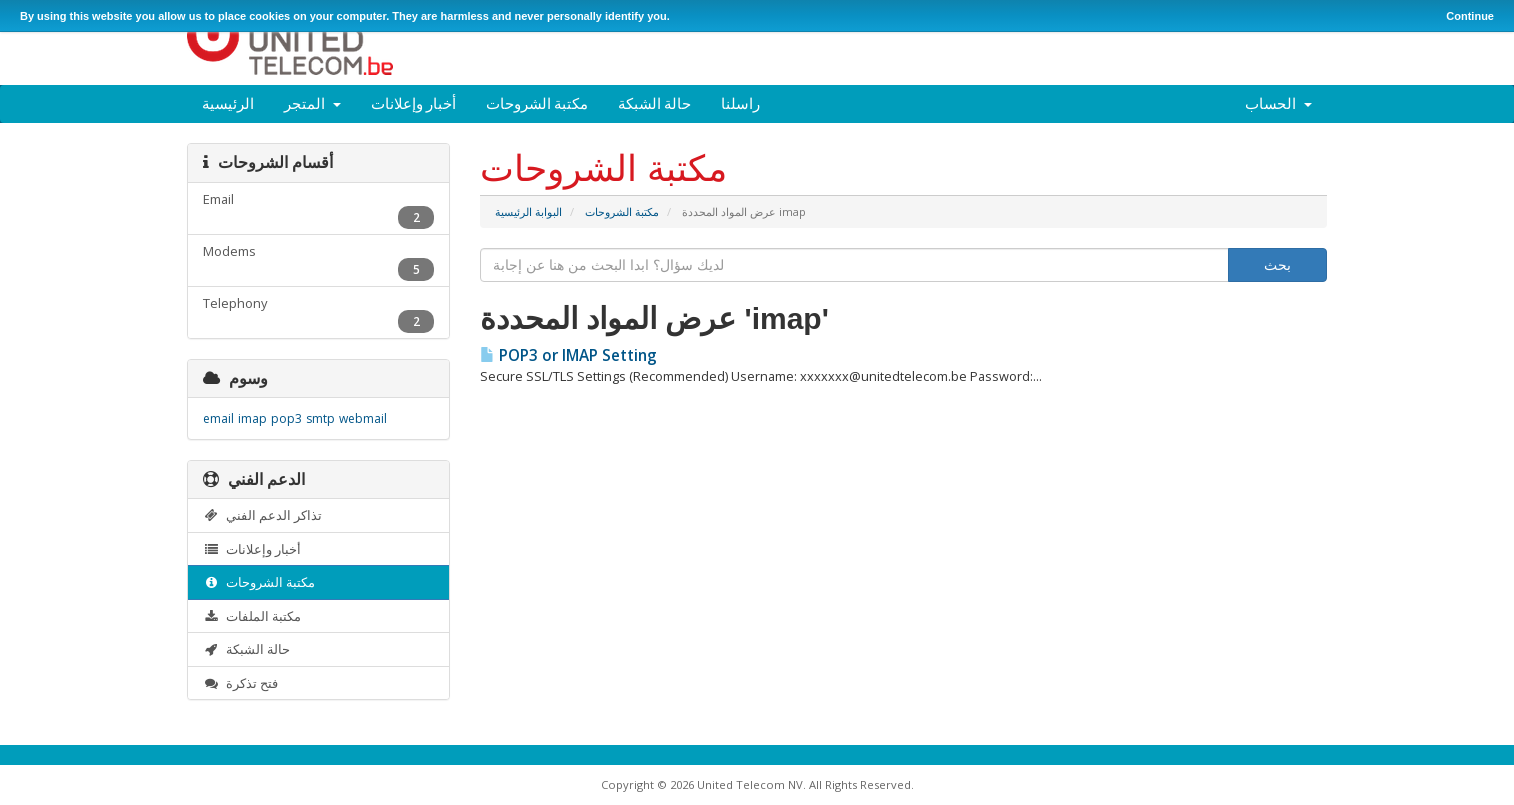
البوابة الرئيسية (528, 211)
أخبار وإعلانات (413, 103)
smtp (320, 418)
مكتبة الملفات (252, 616)
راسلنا (740, 103)
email (218, 418)
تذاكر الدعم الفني (262, 515)
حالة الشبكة (654, 103)
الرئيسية (228, 103)
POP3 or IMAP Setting (568, 355)
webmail (363, 418)
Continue (1470, 16)
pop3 (286, 418)
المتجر (312, 103)
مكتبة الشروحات (537, 103)
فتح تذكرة (240, 683)
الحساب (1278, 103)
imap (252, 418)
